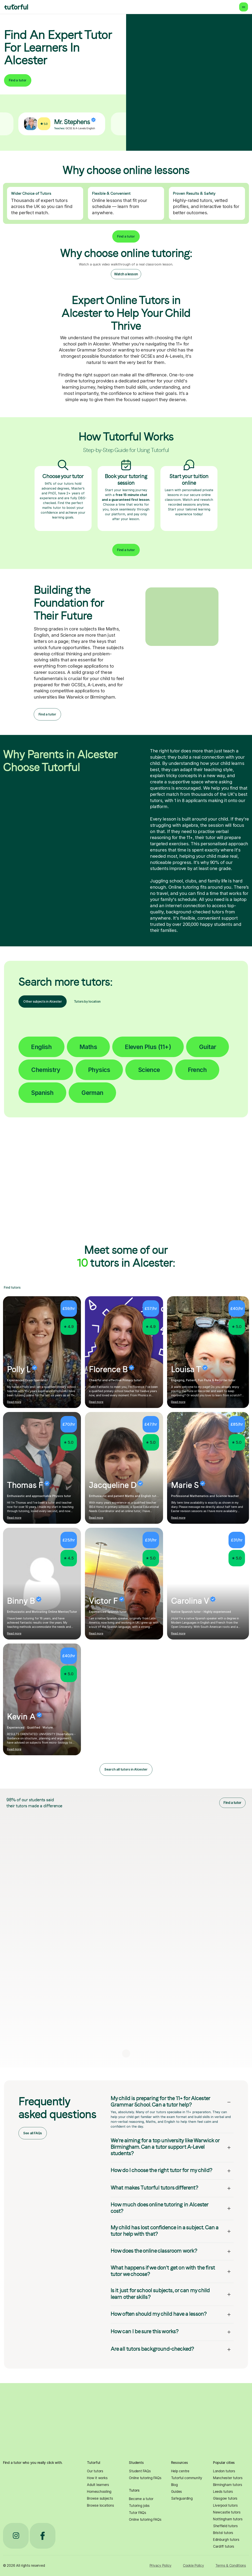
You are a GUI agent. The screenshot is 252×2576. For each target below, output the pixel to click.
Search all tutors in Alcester (126, 1769)
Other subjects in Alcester (42, 1001)
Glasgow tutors (225, 2498)
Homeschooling (99, 2492)
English (41, 1046)
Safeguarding (182, 2498)
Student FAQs (140, 2471)
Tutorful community (186, 2478)
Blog (174, 2485)
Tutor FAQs (137, 2513)
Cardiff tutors (223, 2546)
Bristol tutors (223, 2533)
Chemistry (45, 1069)
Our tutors (95, 2471)
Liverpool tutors (225, 2505)
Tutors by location (87, 1001)
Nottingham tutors (228, 2519)
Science (149, 1069)
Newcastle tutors (227, 2512)
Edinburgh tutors (226, 2540)
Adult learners (98, 2485)
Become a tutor (141, 2499)
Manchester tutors (228, 2478)
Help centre (180, 2471)
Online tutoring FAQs (145, 2478)
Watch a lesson (126, 274)
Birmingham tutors (227, 2485)
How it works (97, 2478)
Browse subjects (100, 2498)
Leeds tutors (223, 2492)
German (92, 1092)
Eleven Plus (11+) (148, 1046)
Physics (99, 1069)
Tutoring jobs (139, 2506)
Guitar (207, 1046)
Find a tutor (18, 80)
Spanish (42, 1092)
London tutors (224, 2471)
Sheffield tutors (225, 2526)
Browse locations (100, 2505)
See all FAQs (32, 2133)
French (197, 1069)
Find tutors (12, 1287)
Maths (88, 1046)
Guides (176, 2492)
